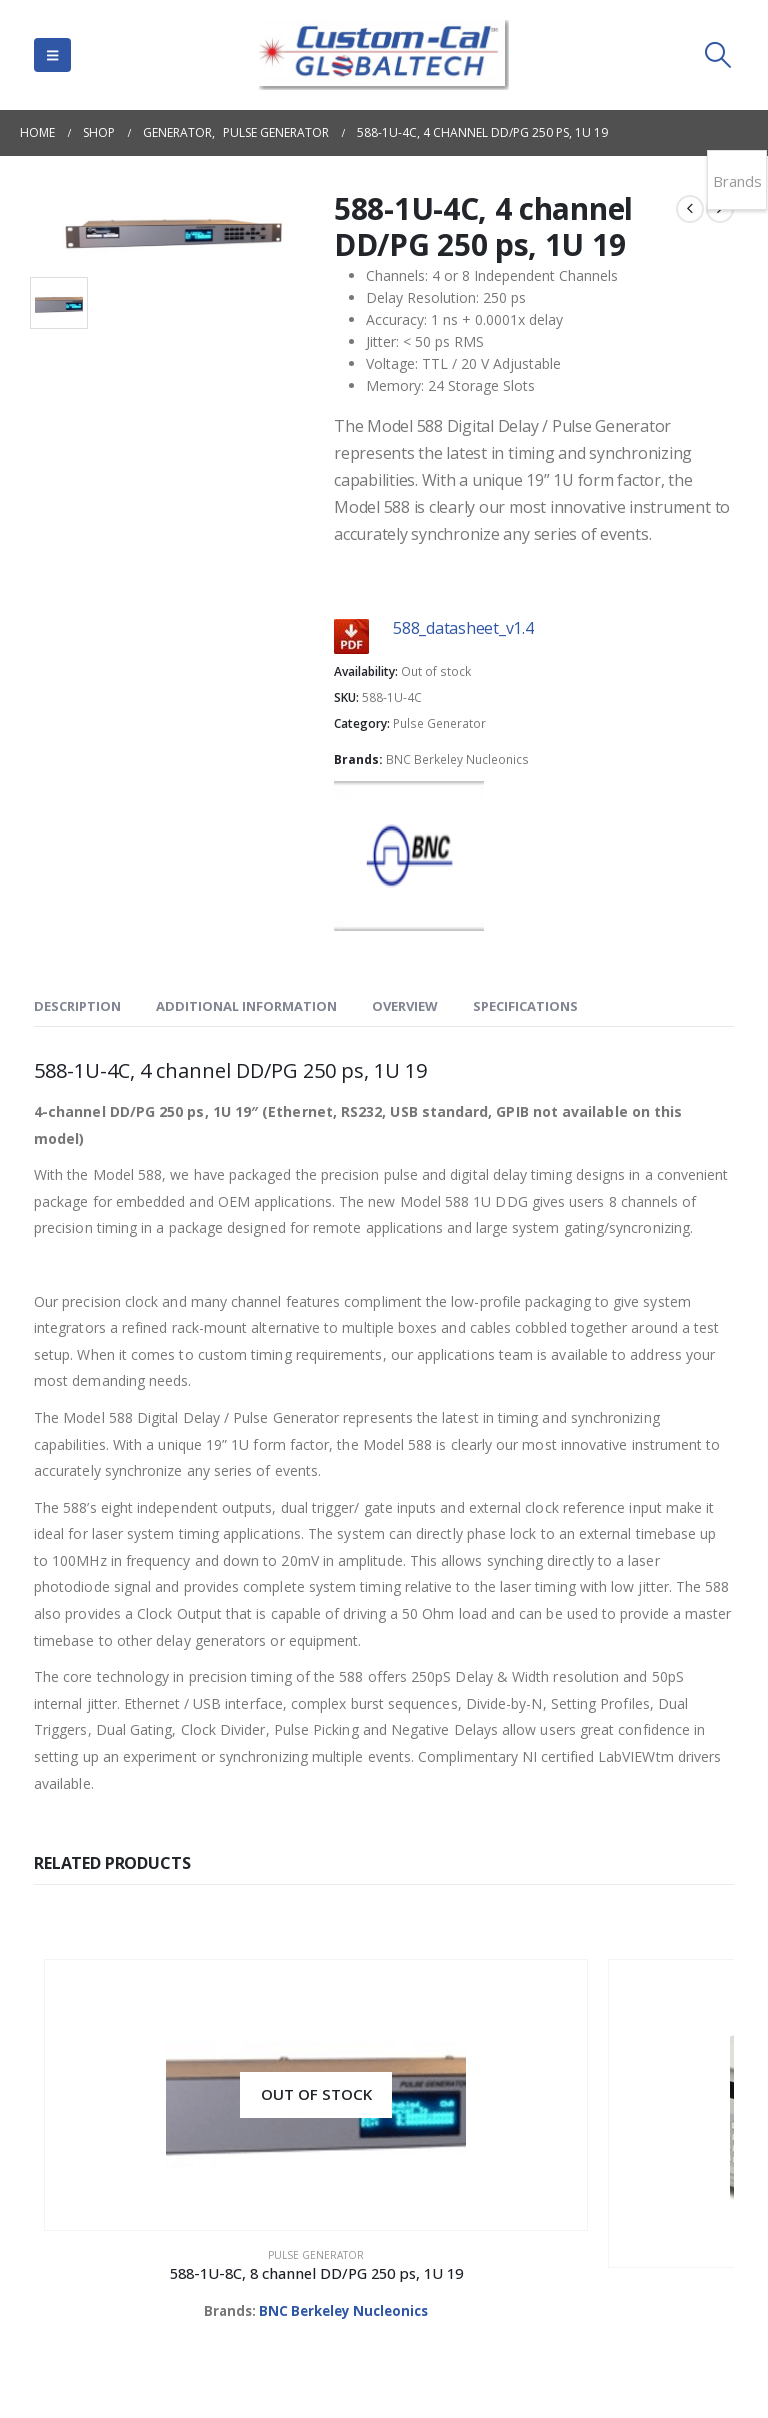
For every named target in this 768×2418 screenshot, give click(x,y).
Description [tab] (77, 1006)
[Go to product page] (121, 2028)
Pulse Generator (439, 723)
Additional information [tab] (246, 1006)
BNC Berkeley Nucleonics (457, 759)
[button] (52, 55)
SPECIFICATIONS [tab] (525, 1006)
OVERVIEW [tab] (405, 1006)
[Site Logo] (384, 55)
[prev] (690, 209)
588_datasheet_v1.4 (463, 628)
